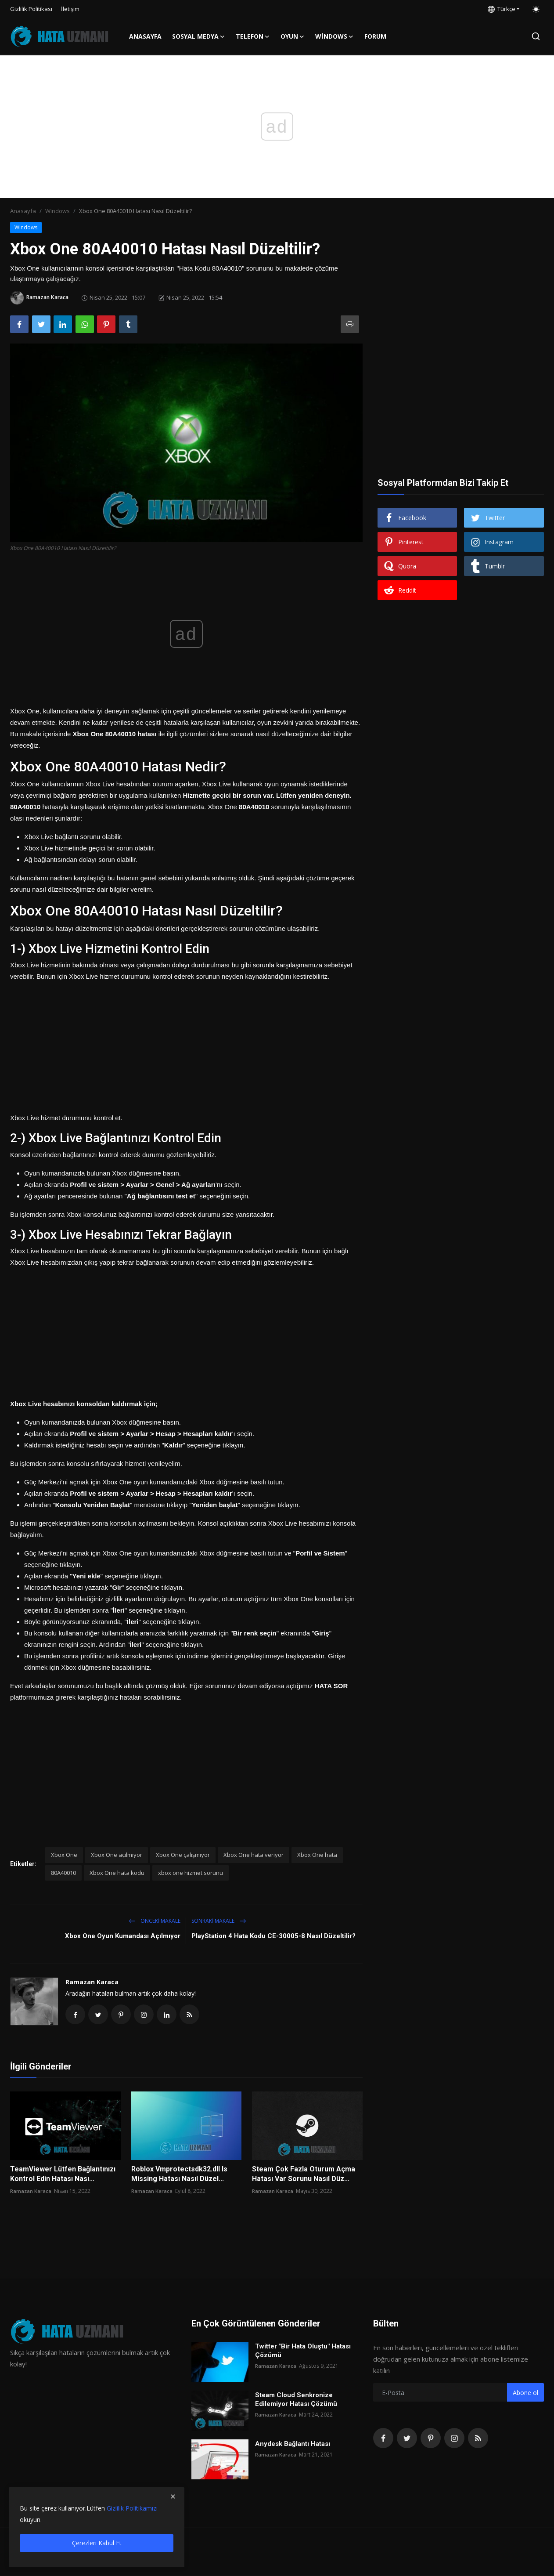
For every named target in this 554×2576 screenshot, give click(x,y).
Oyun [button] (293, 36)
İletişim (70, 9)
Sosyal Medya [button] (198, 36)
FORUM (375, 36)
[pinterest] (431, 2439)
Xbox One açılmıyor (116, 1855)
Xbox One (64, 1855)
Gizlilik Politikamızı (132, 2508)
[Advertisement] (186, 1043)
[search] (536, 36)
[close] (173, 2496)
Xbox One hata (317, 1855)
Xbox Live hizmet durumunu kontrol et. (66, 1118)
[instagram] (454, 2439)
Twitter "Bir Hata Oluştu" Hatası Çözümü (303, 2352)
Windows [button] (334, 36)
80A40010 (63, 1873)
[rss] (478, 2439)
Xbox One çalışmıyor (183, 1855)
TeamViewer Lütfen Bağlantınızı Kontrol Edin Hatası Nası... (62, 2175)
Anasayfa (145, 36)
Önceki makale (154, 1921)
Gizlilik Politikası (31, 9)
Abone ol (525, 2394)
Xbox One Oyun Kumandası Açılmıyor (122, 1936)
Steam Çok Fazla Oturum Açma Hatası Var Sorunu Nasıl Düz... (303, 2175)
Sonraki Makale (218, 1921)
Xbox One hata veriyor (253, 1855)
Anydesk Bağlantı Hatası (292, 2445)
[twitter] (407, 2439)
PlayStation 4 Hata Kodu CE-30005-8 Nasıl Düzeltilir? (273, 1936)
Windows (57, 211)
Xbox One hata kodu (117, 1873)
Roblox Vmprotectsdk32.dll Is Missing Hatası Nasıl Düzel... (179, 2175)
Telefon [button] (253, 36)
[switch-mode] (536, 9)
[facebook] (383, 2439)
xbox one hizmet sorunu (190, 1873)
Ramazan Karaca (92, 1982)
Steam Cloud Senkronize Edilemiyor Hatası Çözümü (296, 2400)
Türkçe (501, 9)
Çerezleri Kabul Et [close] (97, 2543)
